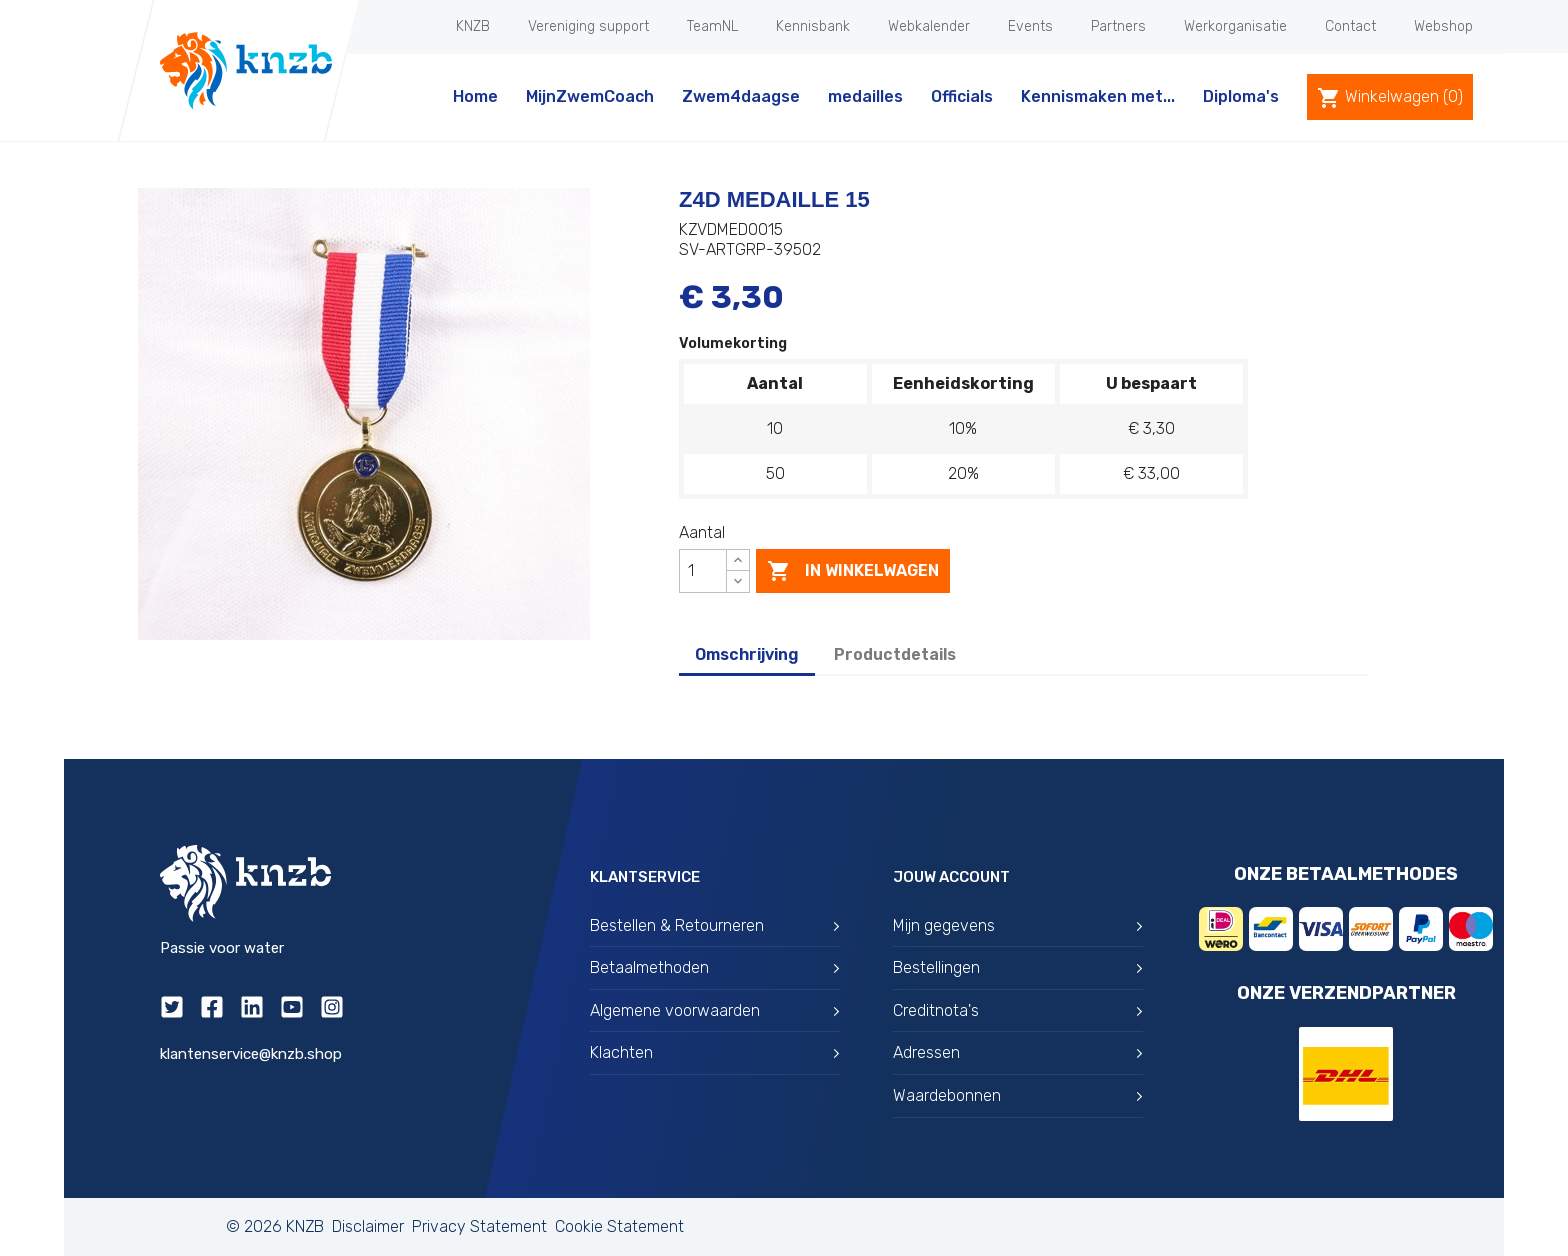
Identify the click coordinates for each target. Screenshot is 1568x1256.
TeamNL (712, 26)
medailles (865, 96)
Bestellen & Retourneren (715, 925)
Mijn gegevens (1018, 925)
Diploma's (1241, 96)
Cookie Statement (619, 1226)
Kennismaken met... (1098, 96)
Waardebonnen (1018, 1095)
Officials (962, 96)
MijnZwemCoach (590, 96)
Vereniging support (588, 26)
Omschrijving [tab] (747, 654)
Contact (1350, 26)
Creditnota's (1018, 1010)
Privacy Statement (479, 1226)
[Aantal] (703, 571)
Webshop (1443, 26)
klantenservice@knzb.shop (251, 1054)
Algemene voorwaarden (715, 1010)
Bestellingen (1018, 967)
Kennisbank (813, 26)
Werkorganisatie (1235, 26)
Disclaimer (368, 1226)
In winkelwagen (853, 571)
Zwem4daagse (741, 96)
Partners (1118, 26)
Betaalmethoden (715, 967)
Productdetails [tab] (895, 654)
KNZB (473, 26)
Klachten (715, 1052)
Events (1030, 26)
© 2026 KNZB (275, 1226)
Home (475, 96)
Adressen (1018, 1052)
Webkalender (929, 26)
